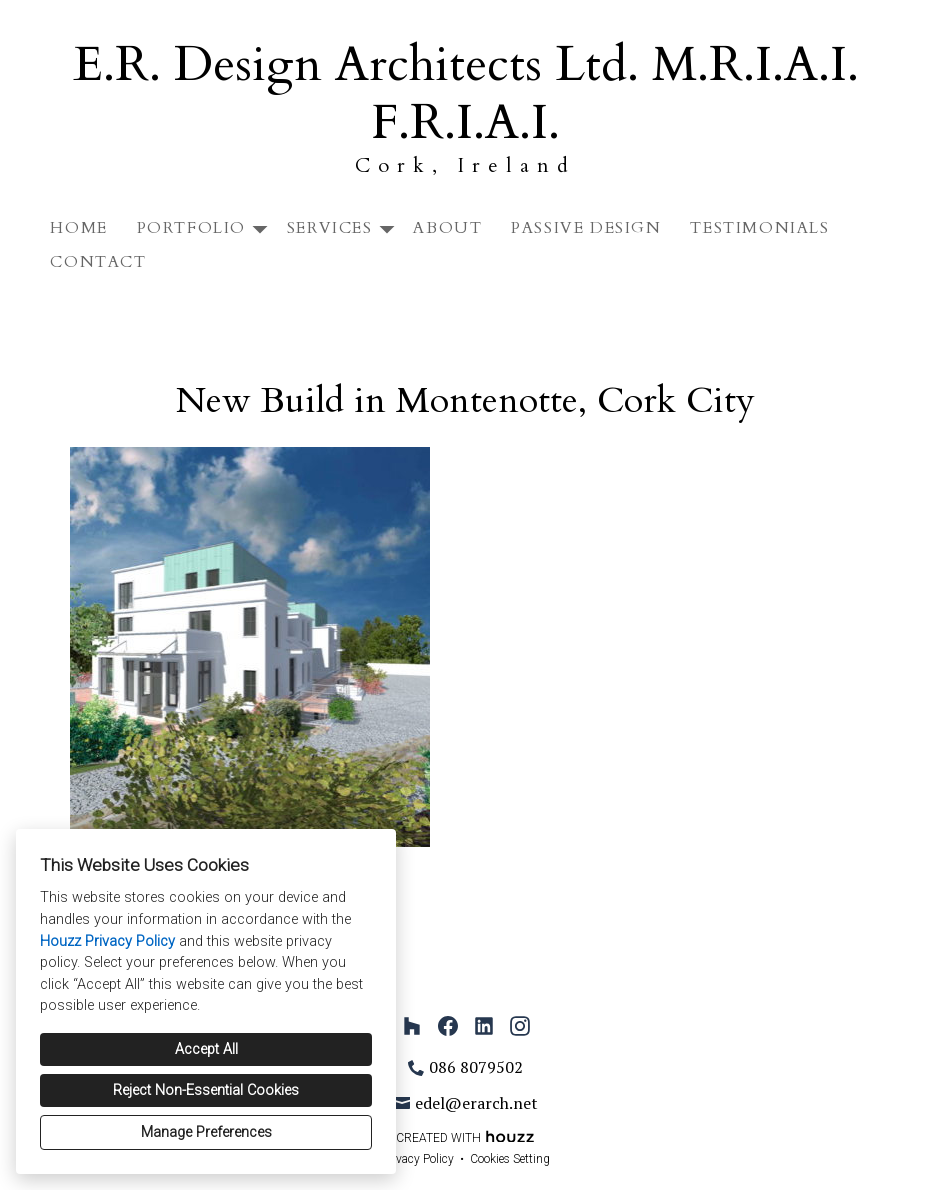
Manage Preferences (206, 1132)
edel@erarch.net (476, 1103)
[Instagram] (520, 1026)
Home (78, 228)
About (447, 228)
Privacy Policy (418, 1159)
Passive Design (586, 228)
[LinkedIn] (484, 1026)
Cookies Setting (510, 1159)
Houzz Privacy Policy (107, 941)
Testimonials (759, 228)
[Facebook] (448, 1026)
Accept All (206, 1049)
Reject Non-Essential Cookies (206, 1090)
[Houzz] (412, 1026)
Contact (98, 262)
